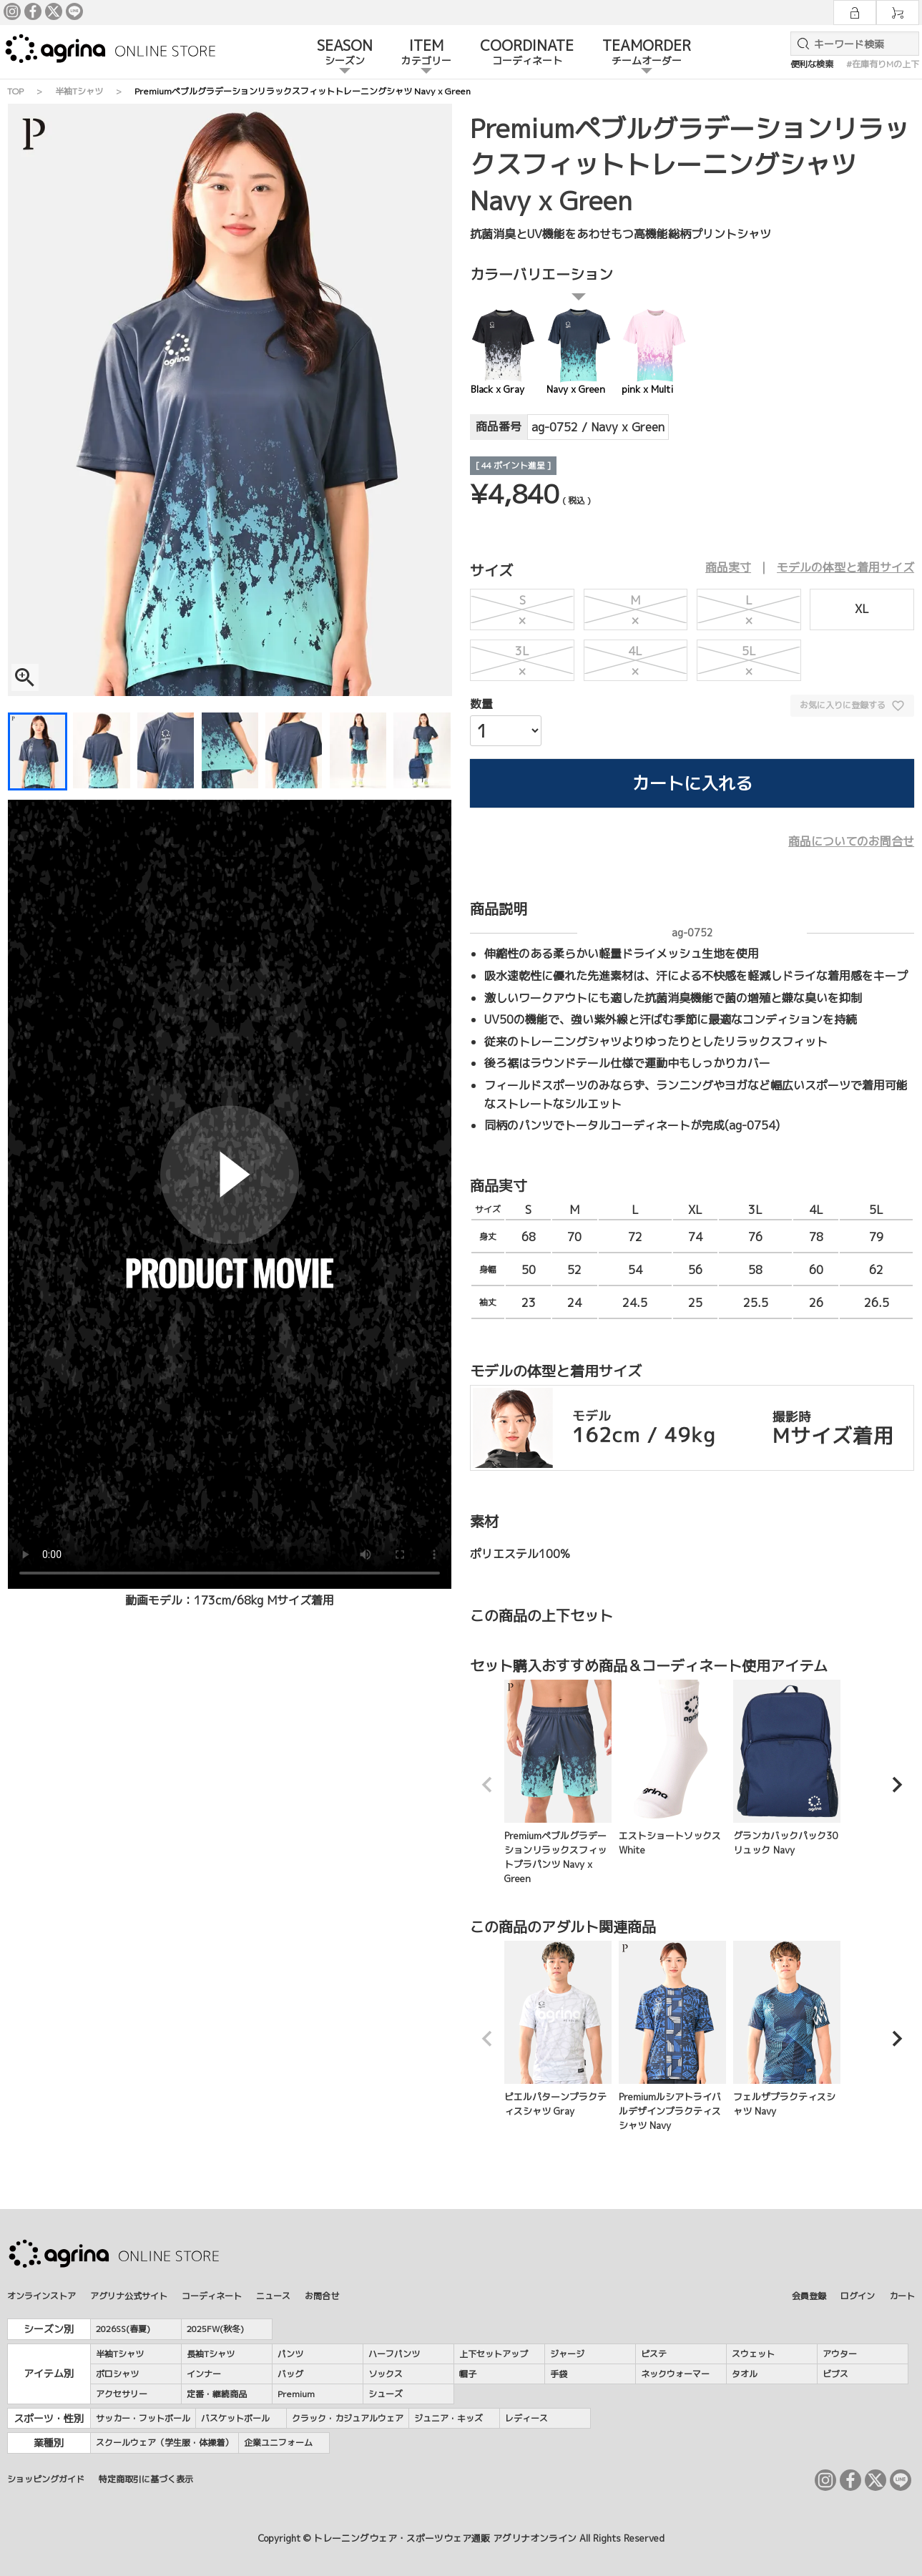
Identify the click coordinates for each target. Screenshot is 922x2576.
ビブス (835, 2374)
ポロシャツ (117, 2374)
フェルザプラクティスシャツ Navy (786, 2029)
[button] (487, 1785)
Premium (296, 2394)
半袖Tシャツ (79, 91)
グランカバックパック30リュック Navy (786, 1768)
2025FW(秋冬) (215, 2329)
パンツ (290, 2354)
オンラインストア (41, 2296)
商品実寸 (728, 567)
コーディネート (212, 2296)
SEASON (345, 53)
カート (902, 2296)
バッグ (290, 2374)
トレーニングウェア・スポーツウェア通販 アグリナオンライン (445, 2538)
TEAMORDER (646, 53)
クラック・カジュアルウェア (347, 2418)
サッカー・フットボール (143, 2418)
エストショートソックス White (672, 1768)
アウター (840, 2354)
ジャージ (567, 2354)
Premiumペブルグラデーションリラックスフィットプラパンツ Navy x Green (558, 1782)
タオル (744, 2374)
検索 (800, 43)
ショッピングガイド (45, 2479)
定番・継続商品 (217, 2394)
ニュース (273, 2296)
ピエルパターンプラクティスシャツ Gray (558, 2029)
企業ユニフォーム (278, 2443)
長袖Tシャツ (211, 2354)
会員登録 (809, 2296)
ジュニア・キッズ (448, 2418)
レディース (526, 2418)
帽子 (467, 2374)
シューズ (385, 2394)
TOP (15, 91)
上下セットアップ (493, 2354)
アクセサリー (121, 2394)
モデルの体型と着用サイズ (845, 567)
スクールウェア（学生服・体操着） (164, 2443)
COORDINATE (527, 53)
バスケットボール (235, 2418)
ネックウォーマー (675, 2374)
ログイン (857, 2296)
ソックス (385, 2374)
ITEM (426, 53)
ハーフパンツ (394, 2354)
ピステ (654, 2354)
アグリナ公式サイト (128, 2296)
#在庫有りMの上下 (882, 64)
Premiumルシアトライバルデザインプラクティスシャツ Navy (672, 2036)
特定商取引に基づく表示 (146, 2479)
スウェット (753, 2354)
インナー (204, 2374)
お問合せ (322, 2296)
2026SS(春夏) (123, 2329)
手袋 (558, 2374)
